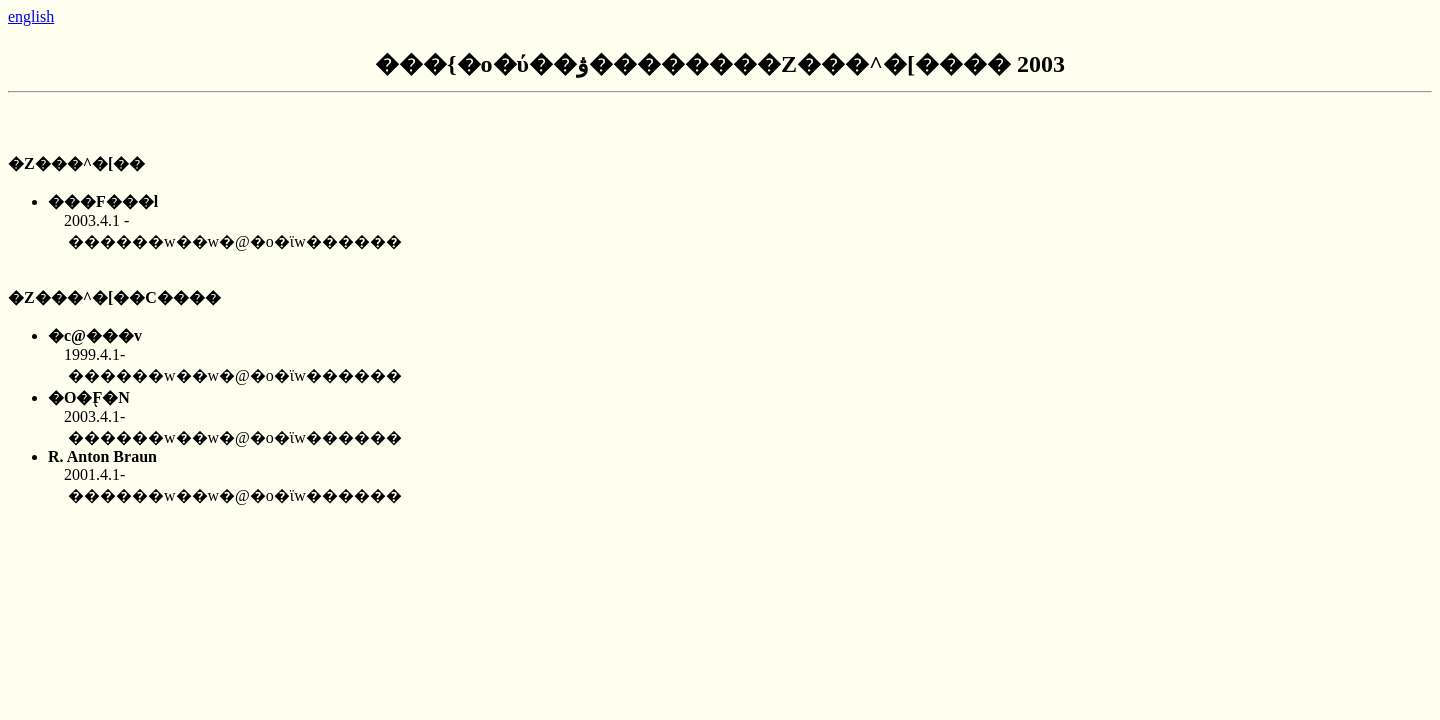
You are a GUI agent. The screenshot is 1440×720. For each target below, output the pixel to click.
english (31, 16)
